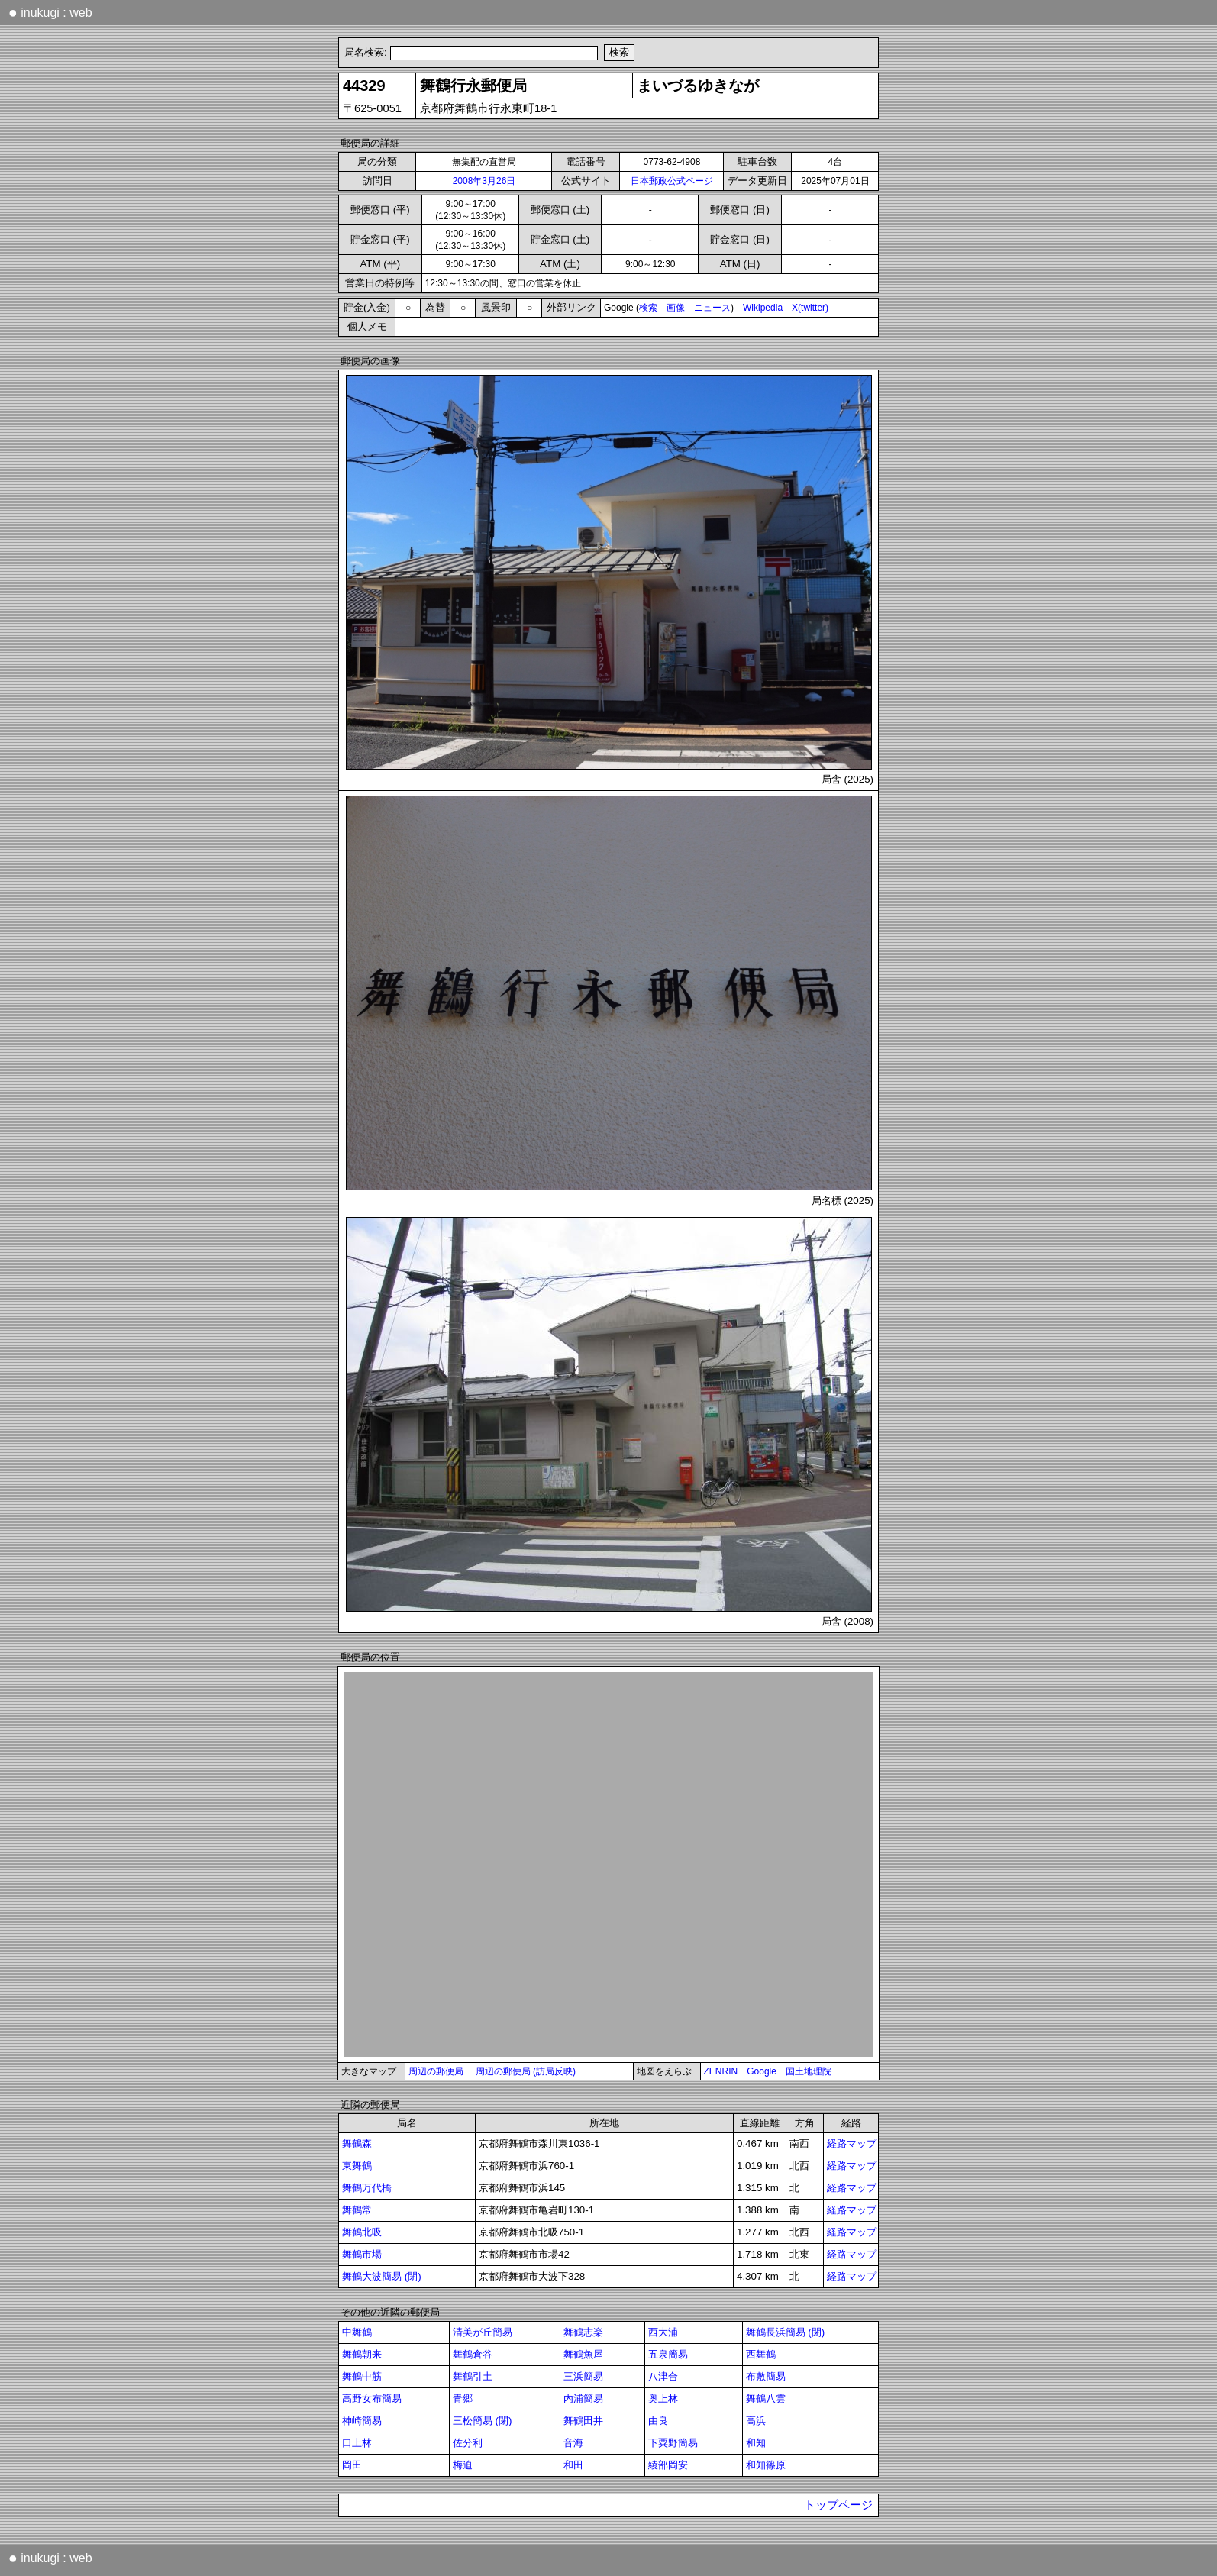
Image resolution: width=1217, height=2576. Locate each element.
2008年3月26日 (484, 181)
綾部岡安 (668, 2465)
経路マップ (851, 2143)
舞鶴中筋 (362, 2376)
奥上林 (663, 2398)
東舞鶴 (357, 2165)
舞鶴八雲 (766, 2398)
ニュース (712, 307)
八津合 (663, 2376)
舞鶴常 (357, 2210)
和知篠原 (766, 2465)
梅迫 (463, 2465)
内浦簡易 (583, 2398)
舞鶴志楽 (583, 2332)
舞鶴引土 (472, 2376)
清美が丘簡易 (482, 2332)
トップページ (838, 2505)
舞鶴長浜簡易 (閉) (785, 2332)
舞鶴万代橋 (367, 2187)
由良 (658, 2420)
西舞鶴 (761, 2354)
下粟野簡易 (673, 2442)
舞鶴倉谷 (472, 2354)
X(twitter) (810, 307)
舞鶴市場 (362, 2254)
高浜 (756, 2420)
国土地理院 (808, 2071)
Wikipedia (763, 307)
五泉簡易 (668, 2354)
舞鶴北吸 (362, 2232)
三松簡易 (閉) (482, 2420)
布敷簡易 (766, 2376)
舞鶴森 (357, 2143)
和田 (573, 2465)
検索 (648, 307)
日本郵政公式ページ (672, 181)
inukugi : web (50, 12)
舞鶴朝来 (362, 2354)
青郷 (463, 2398)
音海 (573, 2442)
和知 (756, 2442)
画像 (676, 307)
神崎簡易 (362, 2420)
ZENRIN (721, 2071)
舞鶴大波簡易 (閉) (381, 2276)
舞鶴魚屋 (583, 2354)
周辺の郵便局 (435, 2071)
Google (761, 2071)
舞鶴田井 (583, 2420)
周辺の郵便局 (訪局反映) (526, 2071)
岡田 (352, 2465)
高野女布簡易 (372, 2398)
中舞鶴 (357, 2332)
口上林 (357, 2442)
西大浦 (663, 2332)
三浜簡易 (583, 2376)
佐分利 (468, 2442)
